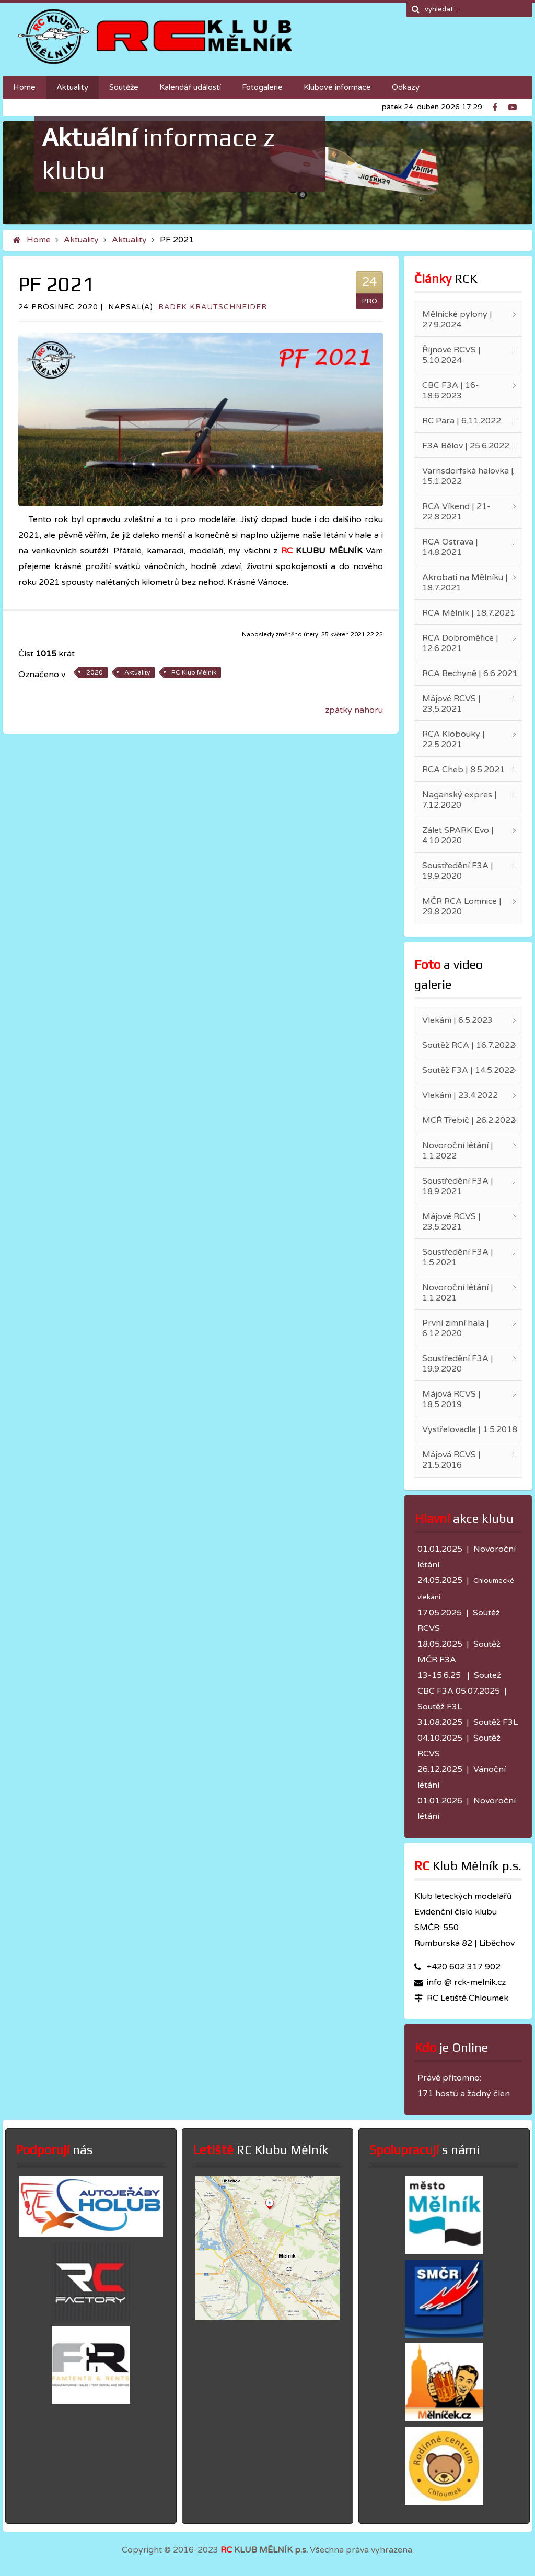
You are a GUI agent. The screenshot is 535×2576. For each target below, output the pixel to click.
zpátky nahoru (354, 710)
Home (39, 239)
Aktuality (81, 239)
